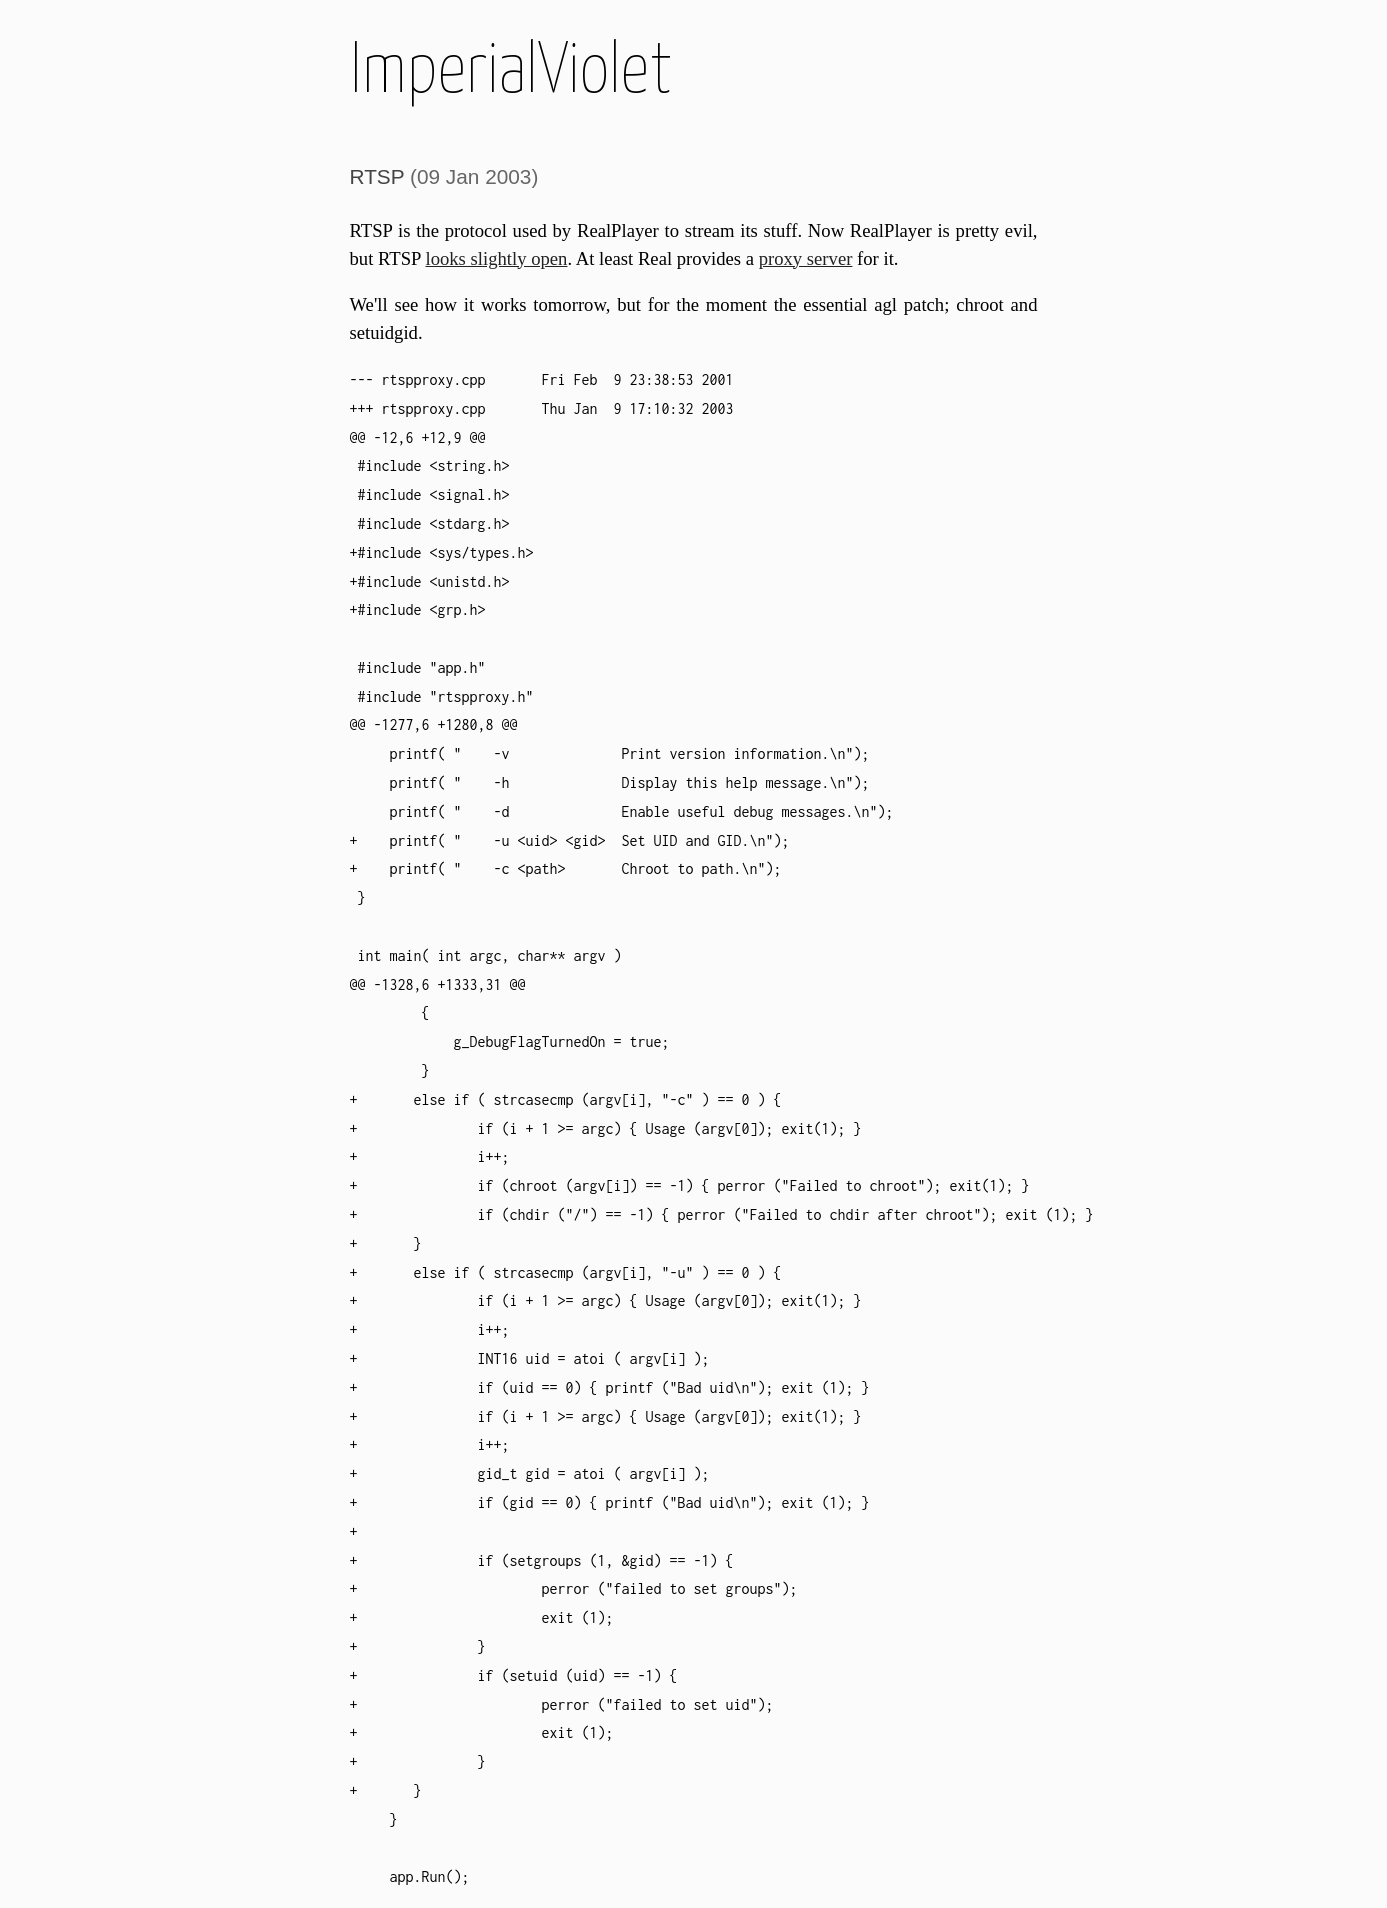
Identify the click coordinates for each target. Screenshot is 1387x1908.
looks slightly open (496, 258)
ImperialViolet (511, 72)
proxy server (806, 258)
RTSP (377, 176)
